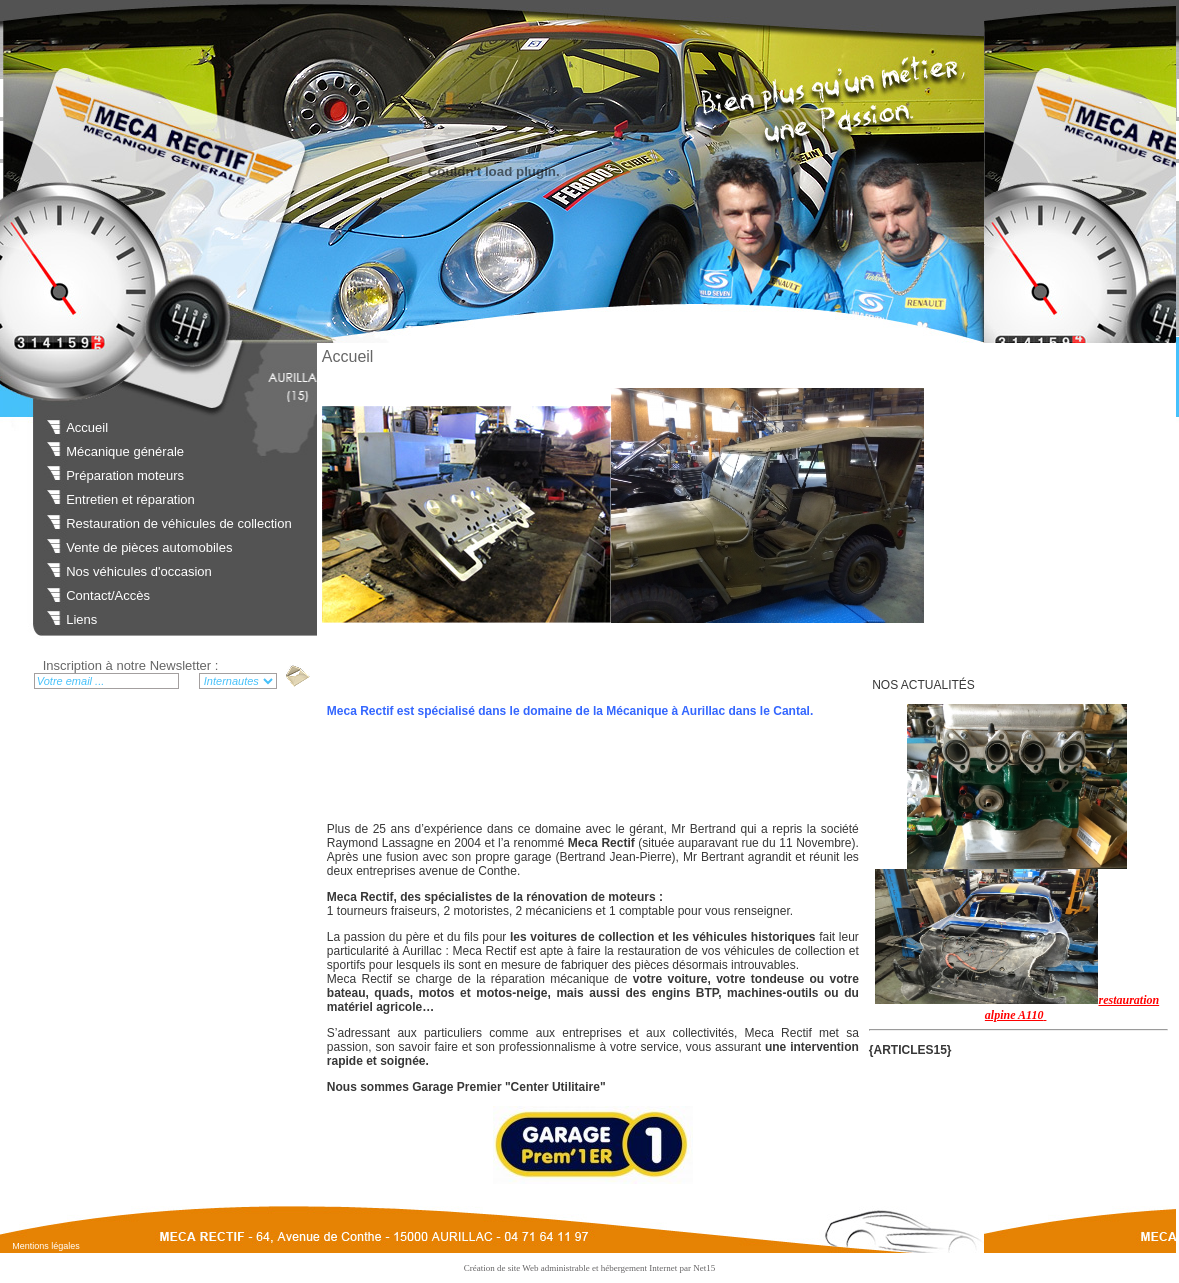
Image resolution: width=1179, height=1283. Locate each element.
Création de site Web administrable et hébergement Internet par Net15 (590, 1268)
